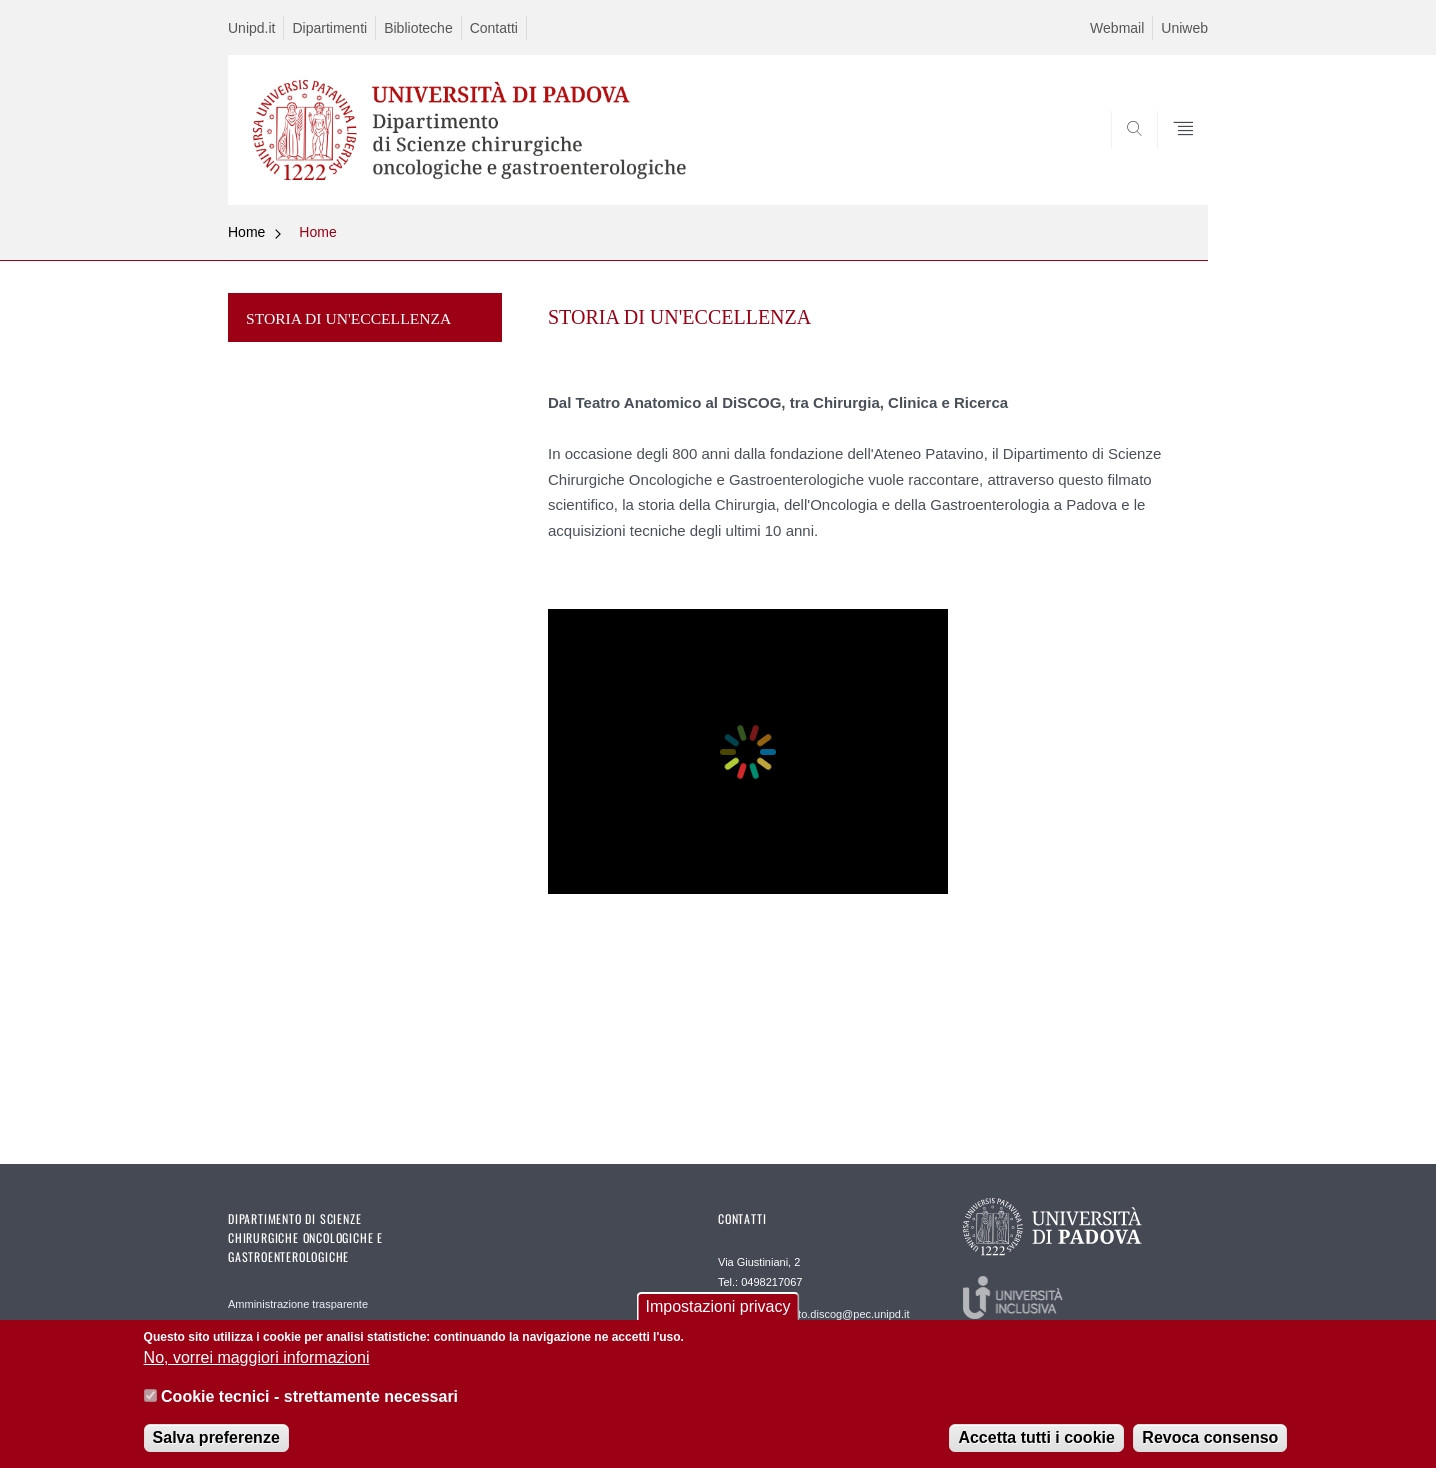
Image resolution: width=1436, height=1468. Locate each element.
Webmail (1117, 28)
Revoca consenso (1210, 1437)
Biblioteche (418, 28)
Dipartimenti (329, 28)
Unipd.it (251, 28)
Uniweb (1184, 28)
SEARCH (1173, 157)
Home (246, 232)
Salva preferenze (216, 1437)
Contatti (494, 28)
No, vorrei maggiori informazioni (257, 1357)
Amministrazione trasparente (298, 1304)
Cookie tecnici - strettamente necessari (309, 1396)
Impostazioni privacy (718, 1306)
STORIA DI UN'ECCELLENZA (348, 318)
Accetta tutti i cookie (1036, 1437)
